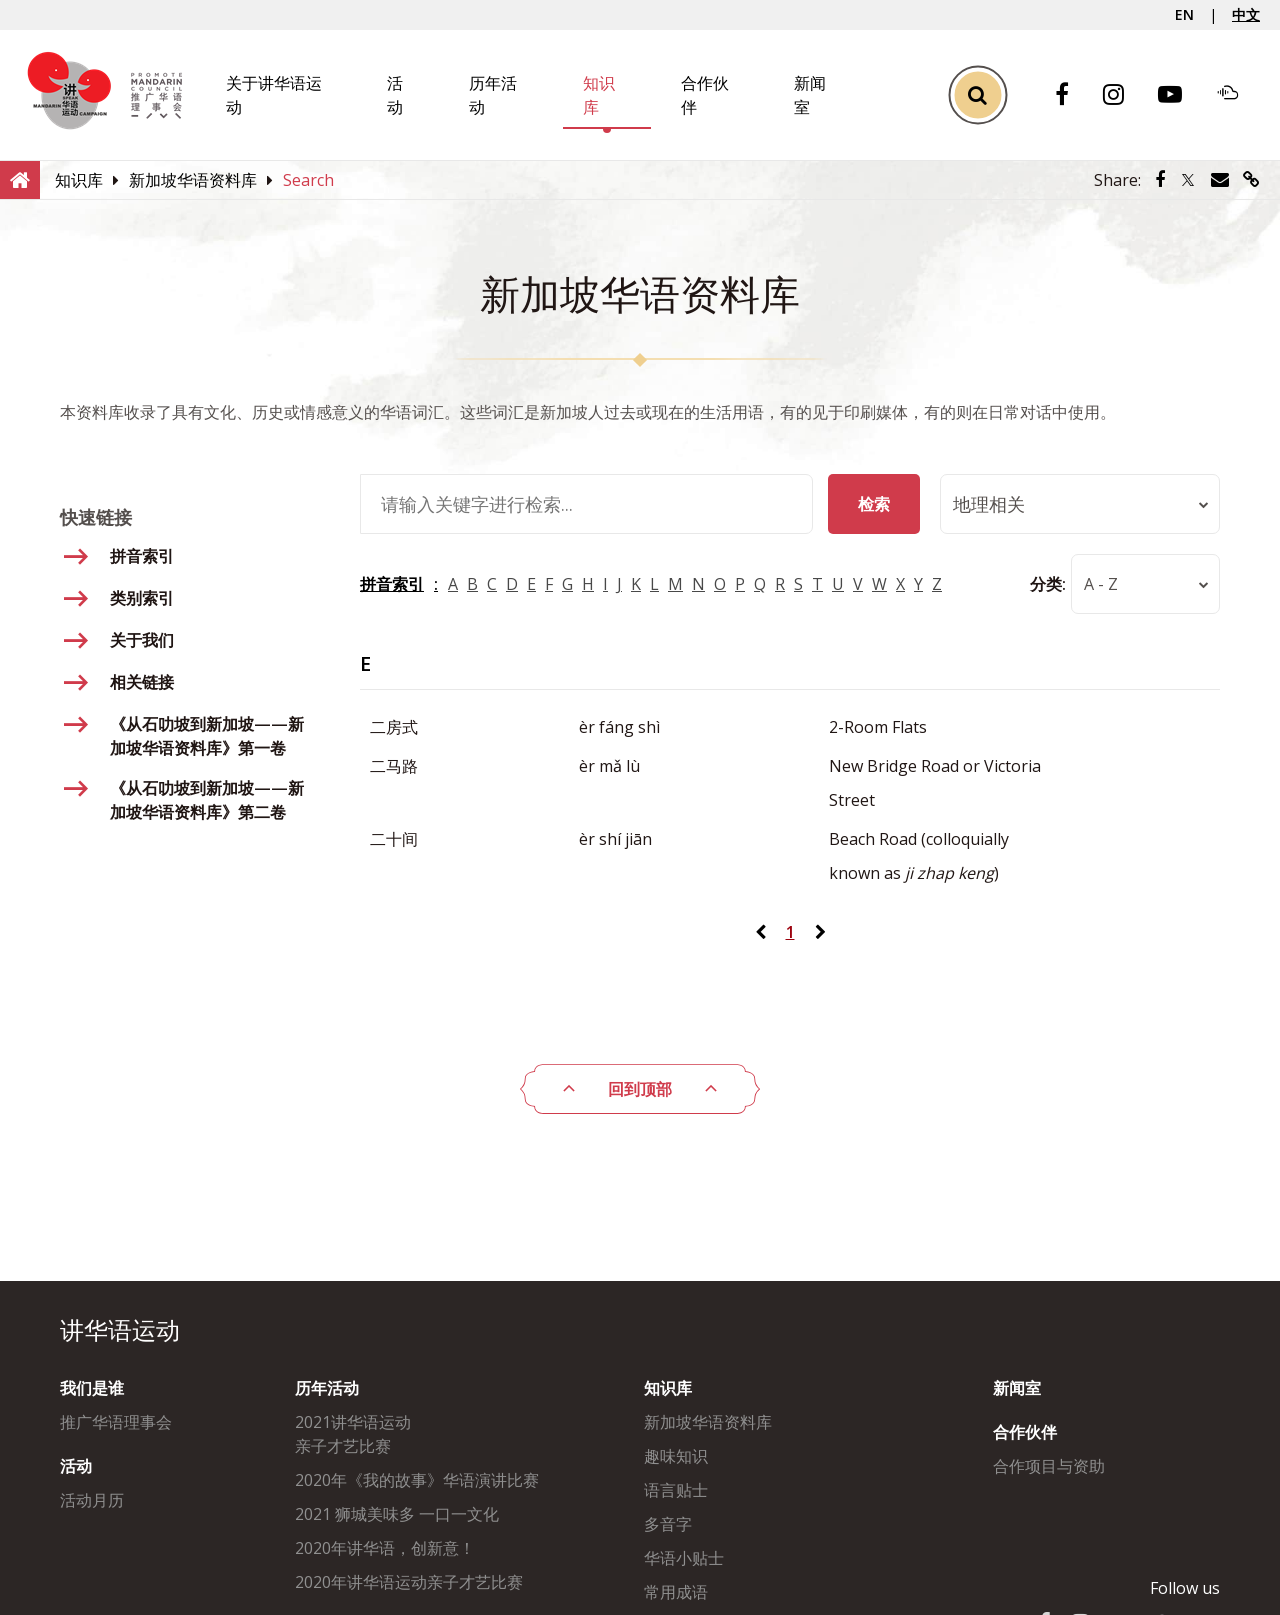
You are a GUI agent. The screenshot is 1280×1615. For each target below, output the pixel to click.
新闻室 (1017, 1388)
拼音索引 (392, 584)
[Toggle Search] (977, 95)
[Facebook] (1072, 95)
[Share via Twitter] (1188, 180)
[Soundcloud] (1238, 95)
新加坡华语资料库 (708, 1422)
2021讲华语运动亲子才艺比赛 (353, 1434)
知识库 (668, 1388)
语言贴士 (676, 1490)
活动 (76, 1466)
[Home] (20, 179)
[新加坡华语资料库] (193, 180)
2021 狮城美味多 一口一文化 (397, 1514)
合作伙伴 (1025, 1432)
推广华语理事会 (116, 1422)
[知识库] (79, 180)
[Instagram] (1123, 95)
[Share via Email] (1220, 180)
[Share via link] (1251, 180)
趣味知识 (676, 1456)
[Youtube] (1180, 95)
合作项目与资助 (1049, 1466)
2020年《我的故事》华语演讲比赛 (417, 1480)
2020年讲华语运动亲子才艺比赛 (409, 1582)
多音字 (668, 1524)
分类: (1048, 584)
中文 (1246, 14)
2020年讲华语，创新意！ (385, 1548)
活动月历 (92, 1500)
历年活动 (327, 1388)
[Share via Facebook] (1160, 180)
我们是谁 (92, 1388)
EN (1184, 14)
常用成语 (676, 1592)
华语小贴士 (684, 1558)
